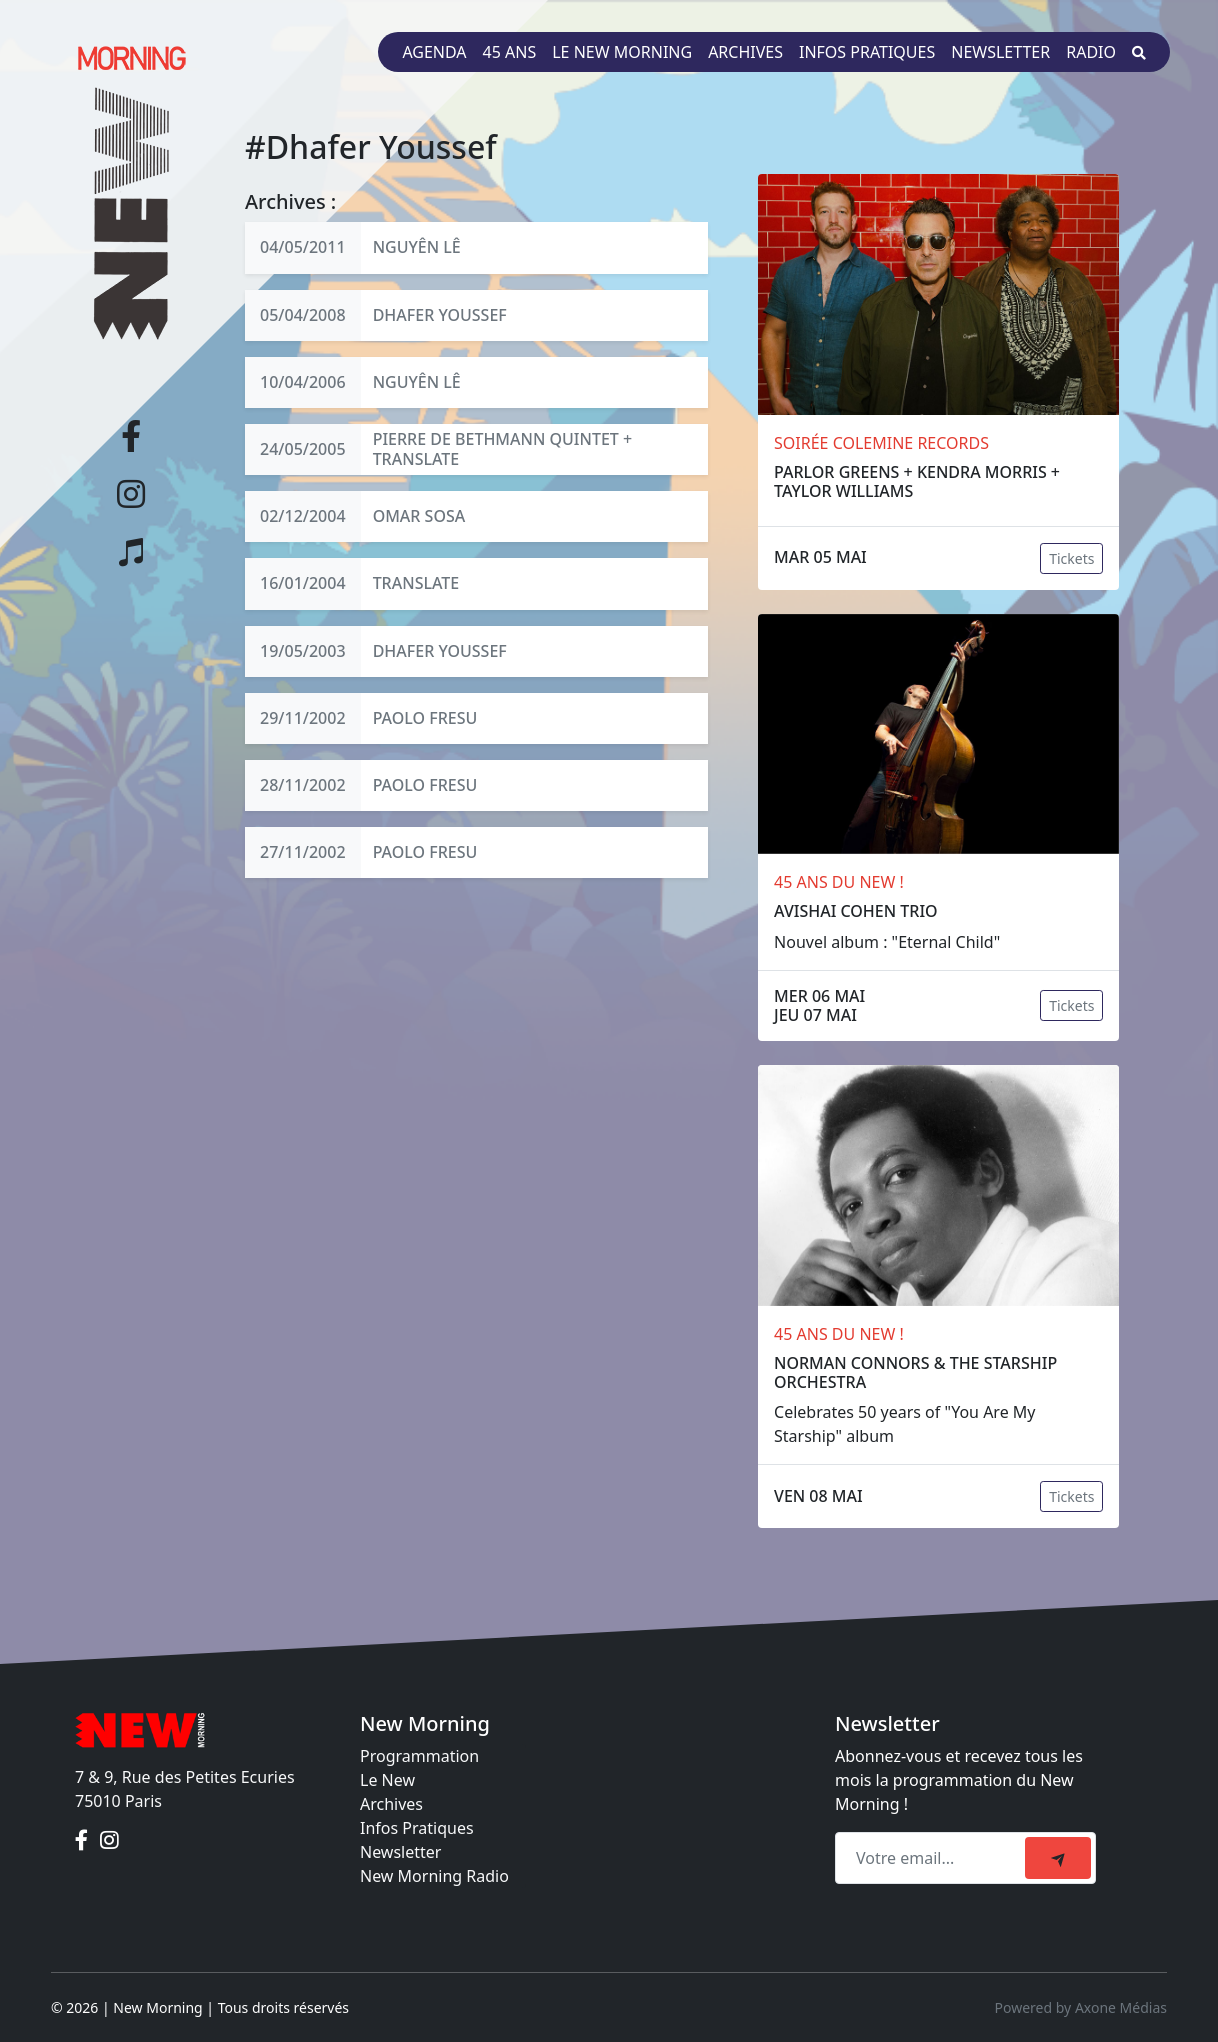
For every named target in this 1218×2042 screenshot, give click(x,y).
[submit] (1058, 1858)
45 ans (510, 52)
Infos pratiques (867, 52)
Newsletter (1000, 52)
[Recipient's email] (933, 1858)
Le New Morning (622, 52)
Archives (745, 52)
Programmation (419, 1756)
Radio (1091, 52)
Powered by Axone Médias (1081, 2007)
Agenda (434, 52)
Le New (387, 1780)
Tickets (1071, 558)
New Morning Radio (434, 1876)
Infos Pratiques (417, 1828)
